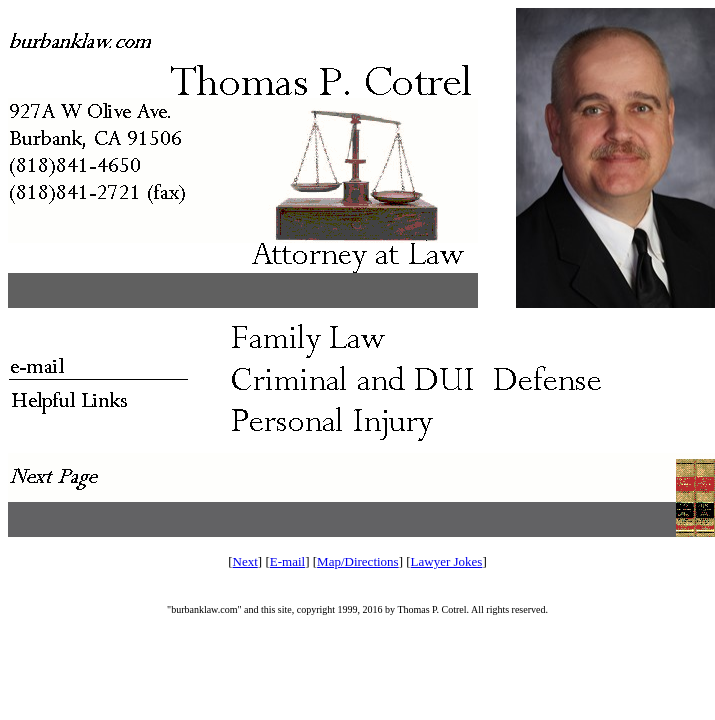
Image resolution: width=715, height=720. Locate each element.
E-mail (287, 561)
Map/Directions (358, 561)
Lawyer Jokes (447, 561)
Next (245, 561)
